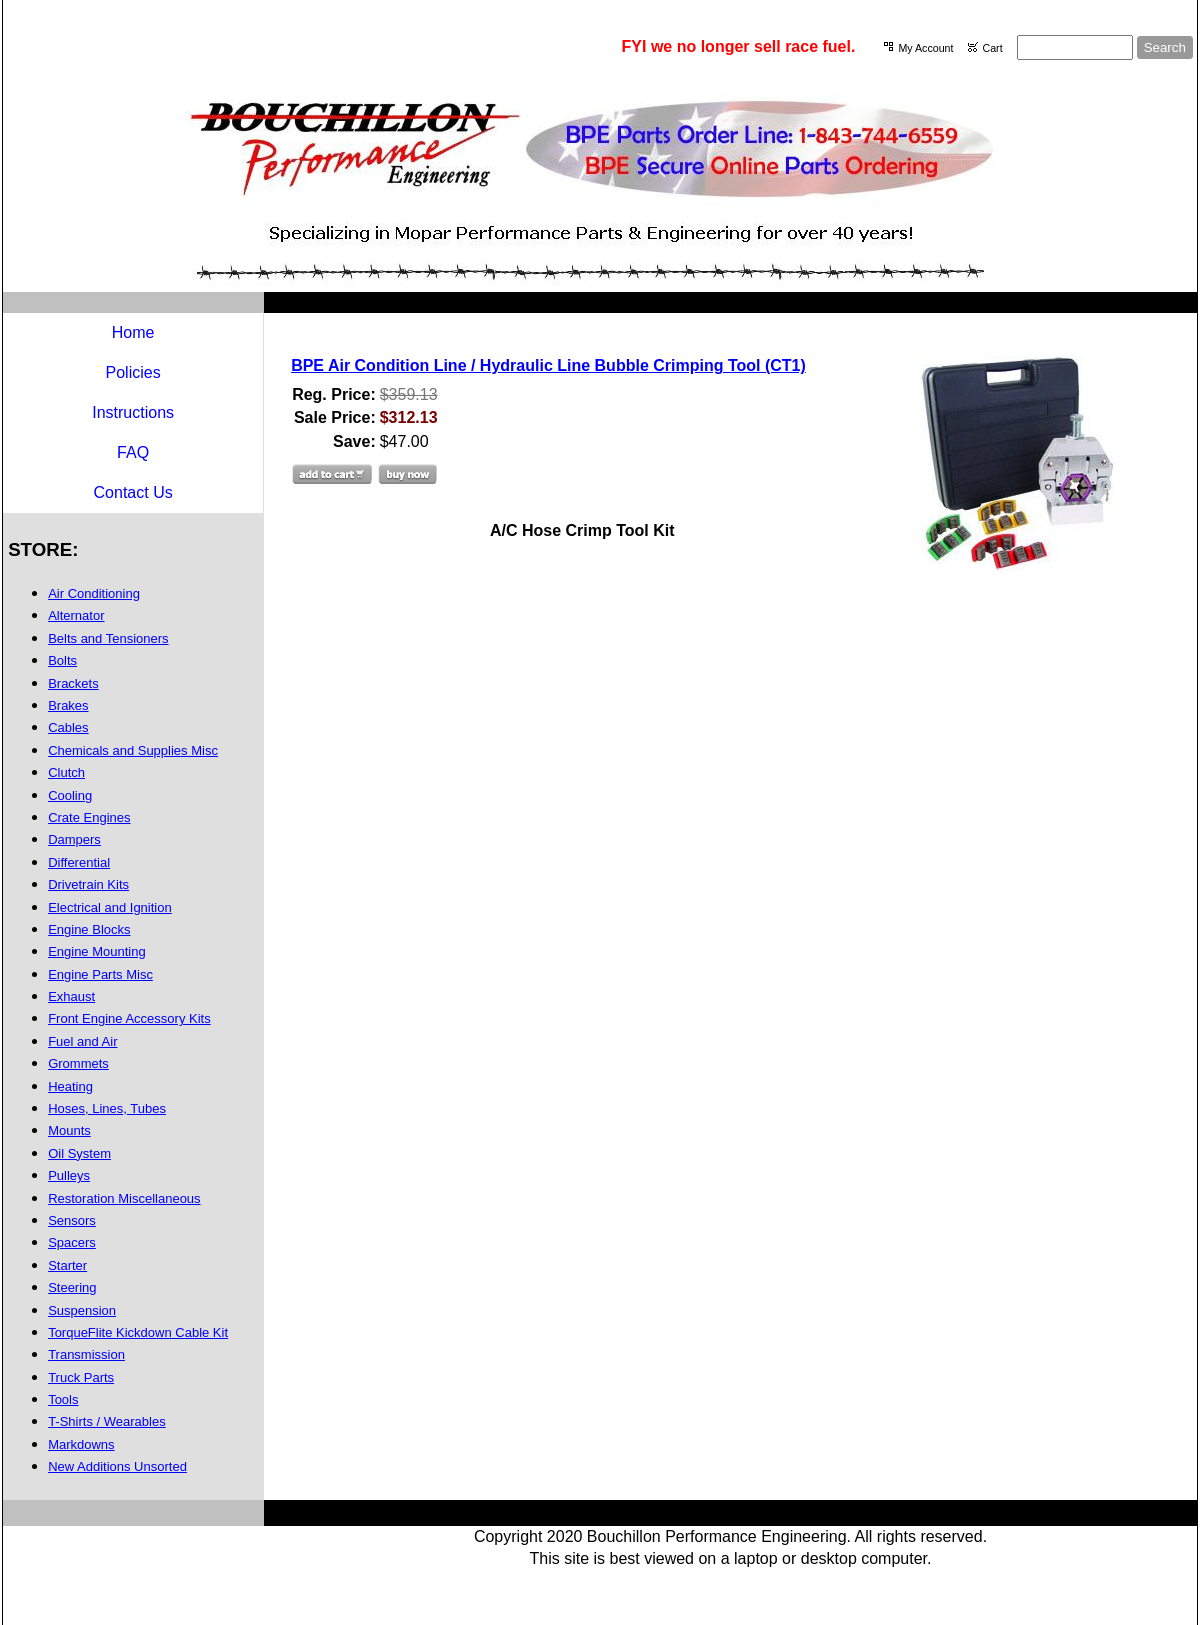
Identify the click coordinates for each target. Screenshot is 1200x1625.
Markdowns (81, 1444)
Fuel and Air (82, 1041)
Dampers (74, 839)
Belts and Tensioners (108, 638)
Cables (68, 727)
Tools (63, 1399)
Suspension (82, 1310)
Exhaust (71, 996)
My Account (925, 48)
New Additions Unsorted (117, 1466)
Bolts (62, 660)
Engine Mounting (97, 951)
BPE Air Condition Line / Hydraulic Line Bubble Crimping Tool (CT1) (548, 365)
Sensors (72, 1220)
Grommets (78, 1063)
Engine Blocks (89, 929)
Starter (67, 1265)
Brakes (68, 705)
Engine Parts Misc (100, 974)
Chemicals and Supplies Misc (133, 750)
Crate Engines (89, 817)
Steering (72, 1287)
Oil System (79, 1153)
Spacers (72, 1242)
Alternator (76, 615)
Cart (992, 48)
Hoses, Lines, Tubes (107, 1108)
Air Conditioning (94, 593)
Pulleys (69, 1175)
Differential (79, 862)
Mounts (69, 1130)
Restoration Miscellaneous (124, 1198)
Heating (70, 1086)
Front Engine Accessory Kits (129, 1018)
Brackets (73, 683)
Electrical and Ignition (110, 907)
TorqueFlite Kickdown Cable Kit (138, 1332)
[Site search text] (1075, 47)
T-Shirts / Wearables (107, 1421)
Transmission (86, 1354)
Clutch (66, 772)
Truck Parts (81, 1377)
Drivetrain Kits (88, 884)
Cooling (70, 795)
